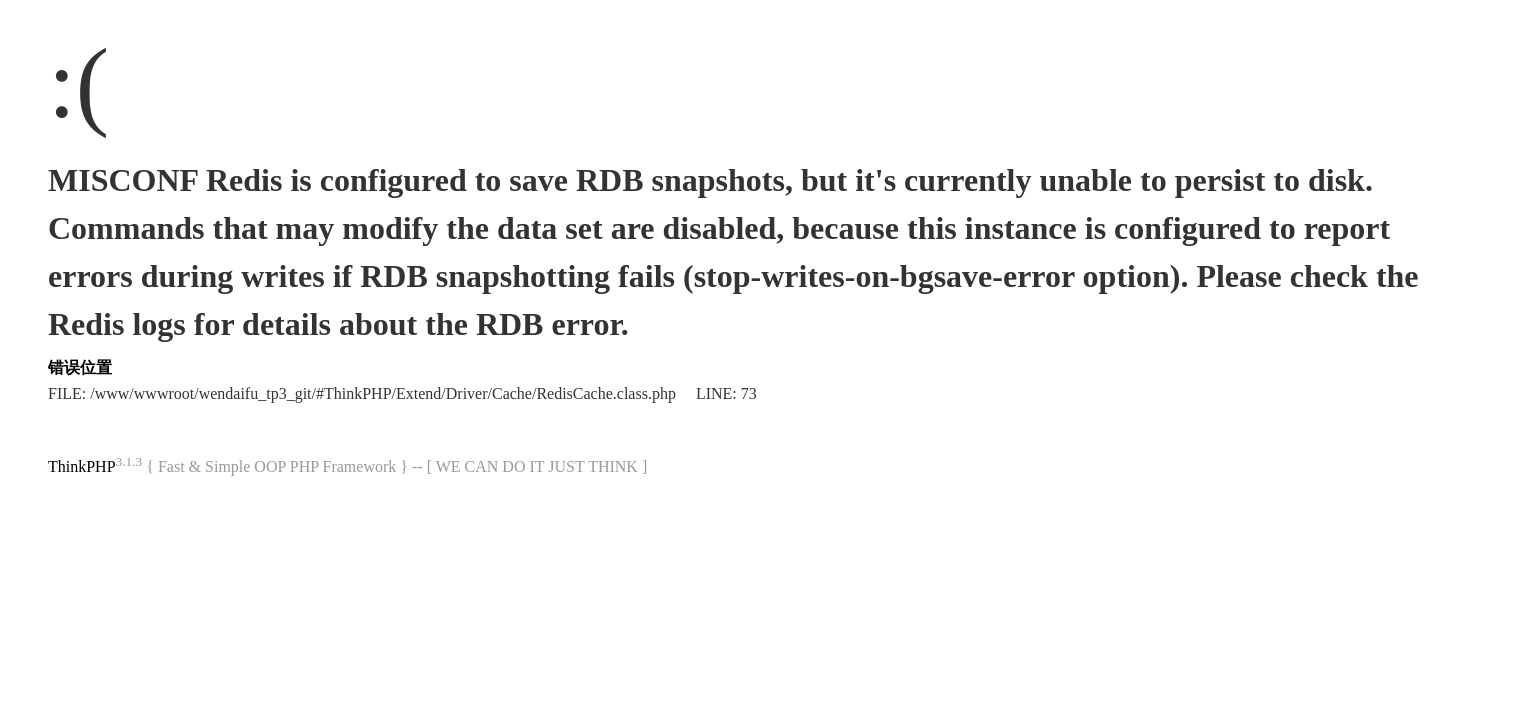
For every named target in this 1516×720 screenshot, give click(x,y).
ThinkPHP (82, 466)
